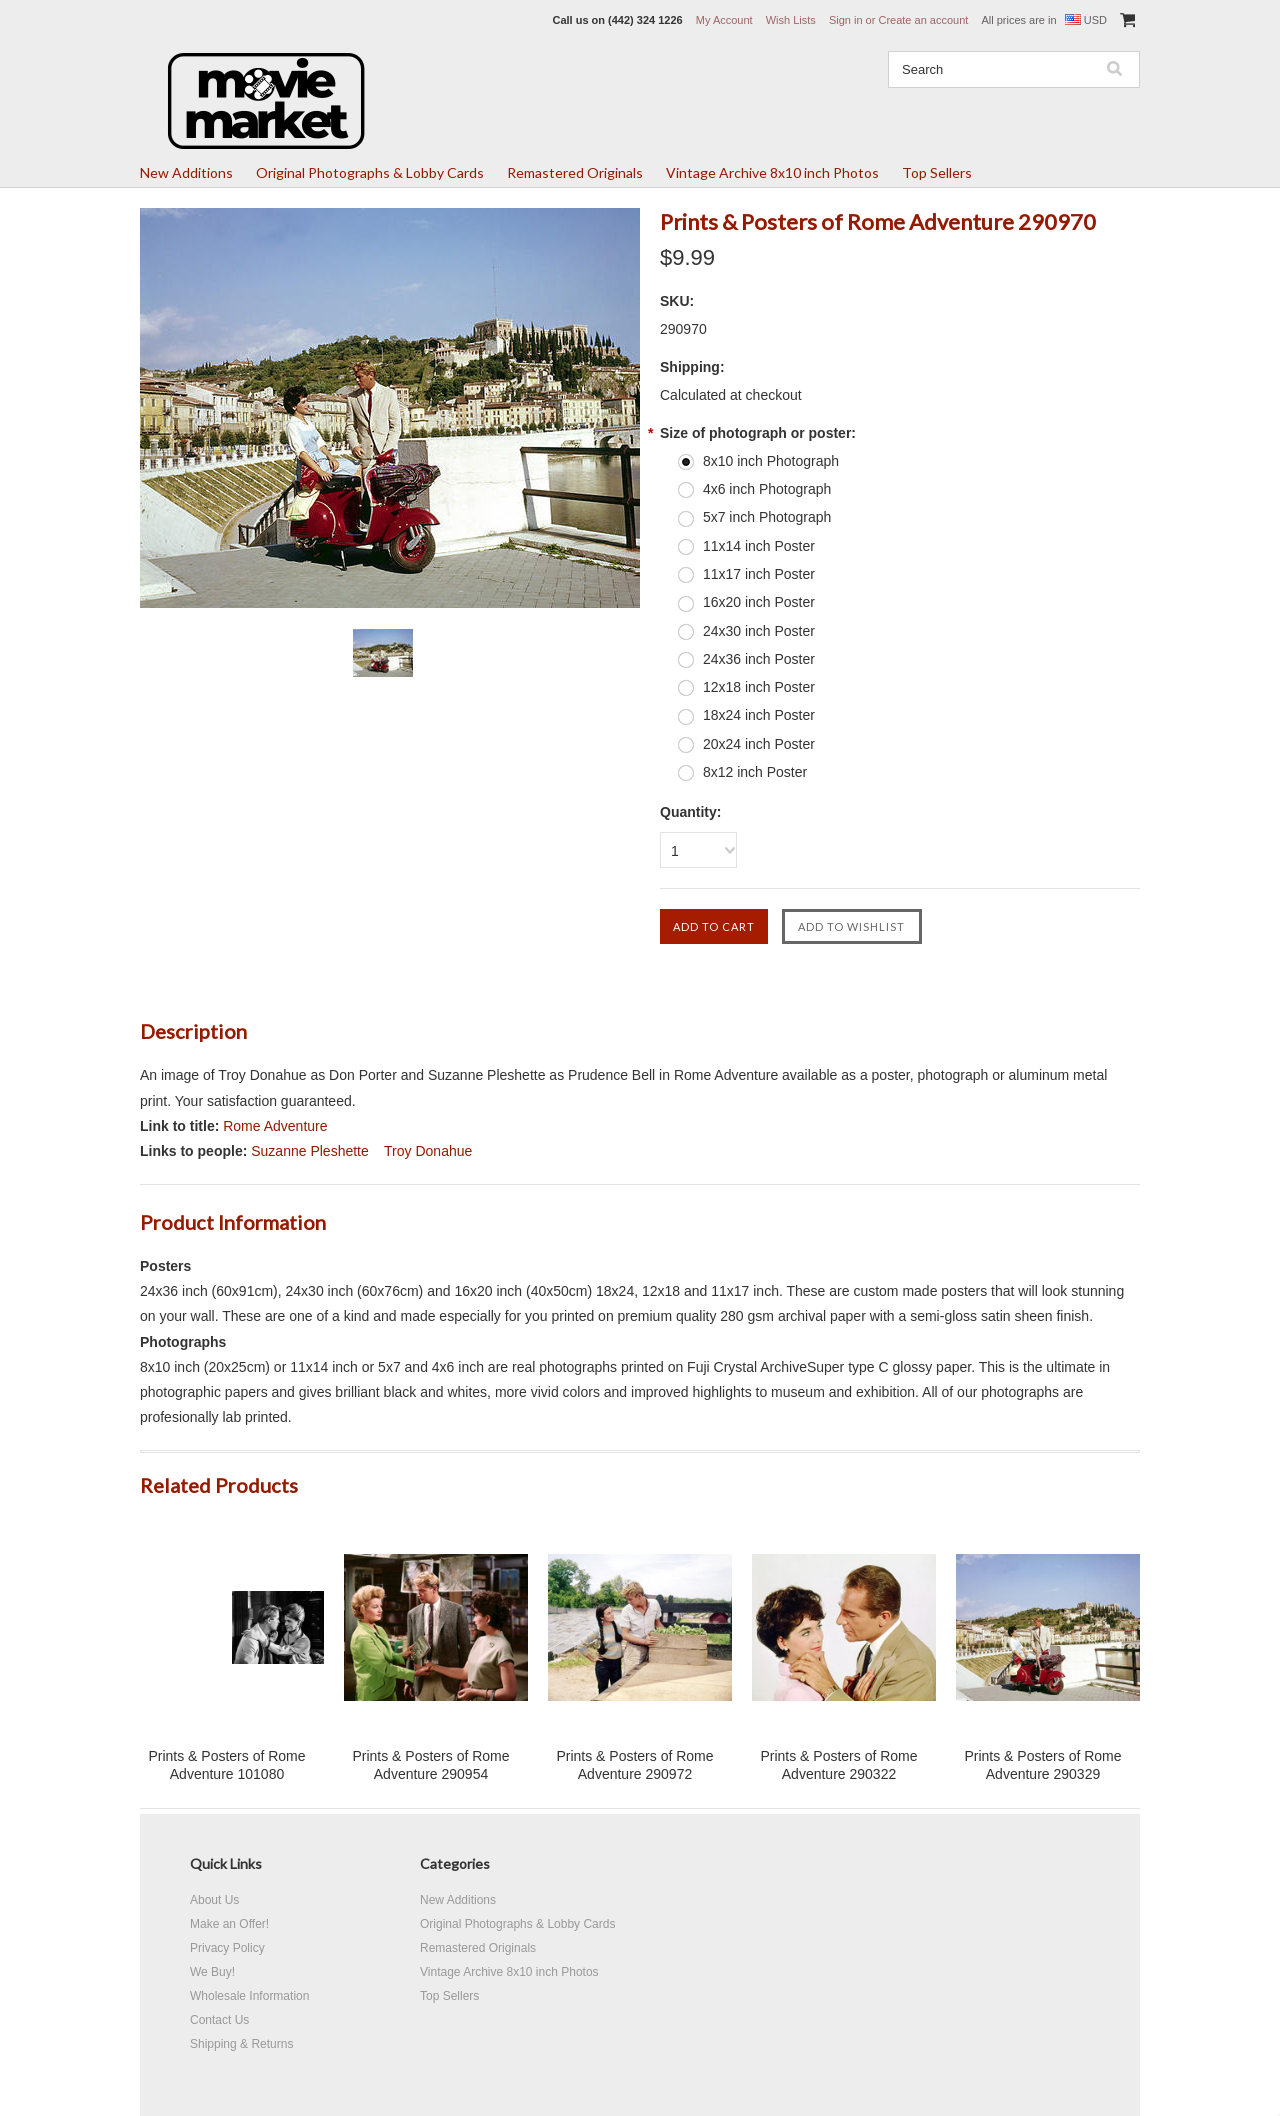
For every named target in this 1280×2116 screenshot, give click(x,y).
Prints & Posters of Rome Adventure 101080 (226, 1765)
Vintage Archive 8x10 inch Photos (772, 172)
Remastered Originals (575, 172)
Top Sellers (937, 172)
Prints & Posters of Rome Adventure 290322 (838, 1765)
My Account (724, 20)
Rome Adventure (275, 1126)
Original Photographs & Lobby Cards (370, 172)
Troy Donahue (428, 1151)
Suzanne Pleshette (310, 1151)
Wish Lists (791, 20)
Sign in (846, 20)
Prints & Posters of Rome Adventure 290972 (634, 1765)
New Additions (186, 172)
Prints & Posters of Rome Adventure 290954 (430, 1765)
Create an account (923, 20)
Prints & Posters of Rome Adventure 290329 (1042, 1765)
